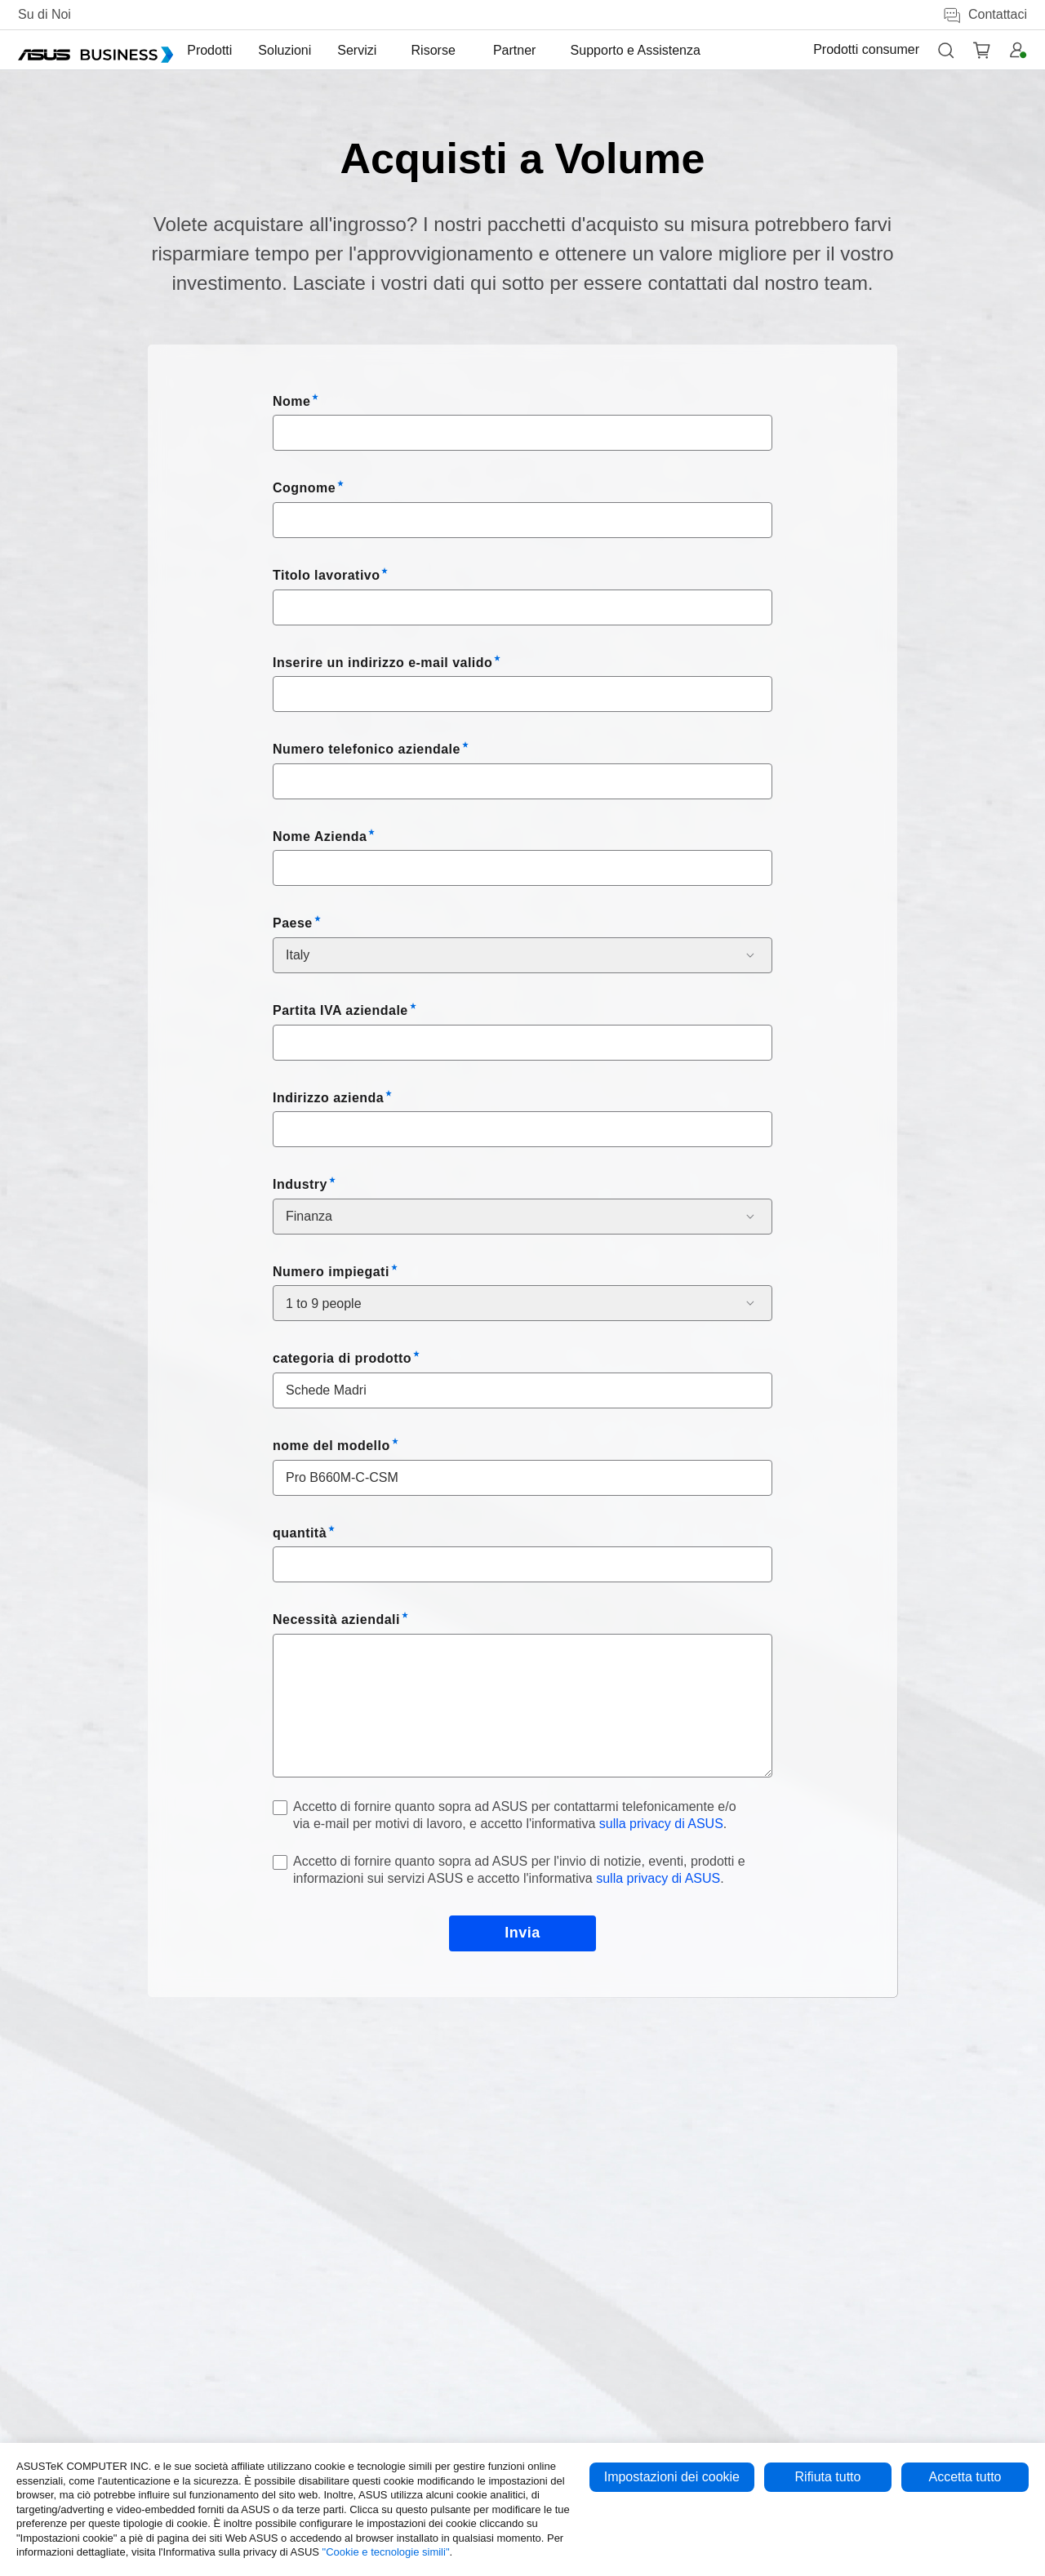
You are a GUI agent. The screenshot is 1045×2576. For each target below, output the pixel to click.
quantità (300, 1533)
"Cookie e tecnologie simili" (386, 2552)
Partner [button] (519, 50)
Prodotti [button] (234, 50)
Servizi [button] (382, 50)
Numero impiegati (331, 1272)
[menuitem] (234, 50)
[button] (945, 49)
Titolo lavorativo (326, 575)
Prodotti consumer (866, 49)
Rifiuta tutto (828, 2477)
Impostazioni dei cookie (672, 2477)
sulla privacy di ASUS (661, 1824)
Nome (291, 401)
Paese (293, 923)
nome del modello (331, 1446)
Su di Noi (44, 14)
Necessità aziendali (336, 1619)
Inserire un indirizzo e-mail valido (382, 663)
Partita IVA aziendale (340, 1010)
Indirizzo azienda (328, 1098)
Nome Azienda (320, 836)
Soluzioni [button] (309, 50)
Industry (300, 1184)
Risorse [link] (450, 50)
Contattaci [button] (984, 15)
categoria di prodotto (342, 1358)
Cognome (304, 488)
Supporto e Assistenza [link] (632, 50)
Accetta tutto (965, 2477)
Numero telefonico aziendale (366, 749)
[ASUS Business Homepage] (95, 49)
